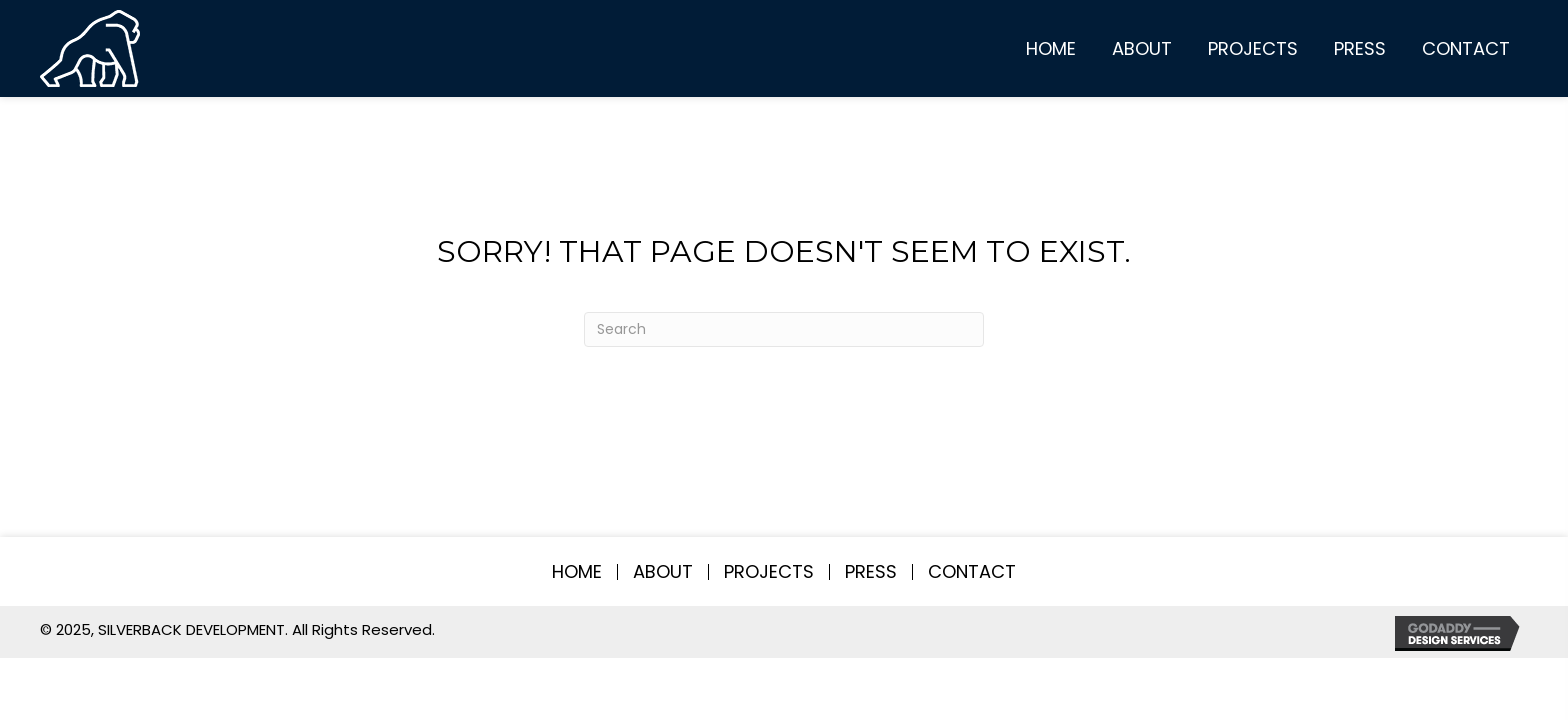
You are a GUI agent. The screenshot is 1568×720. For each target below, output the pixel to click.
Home (577, 572)
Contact (972, 572)
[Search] (784, 329)
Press (871, 572)
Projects (769, 572)
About (663, 572)
